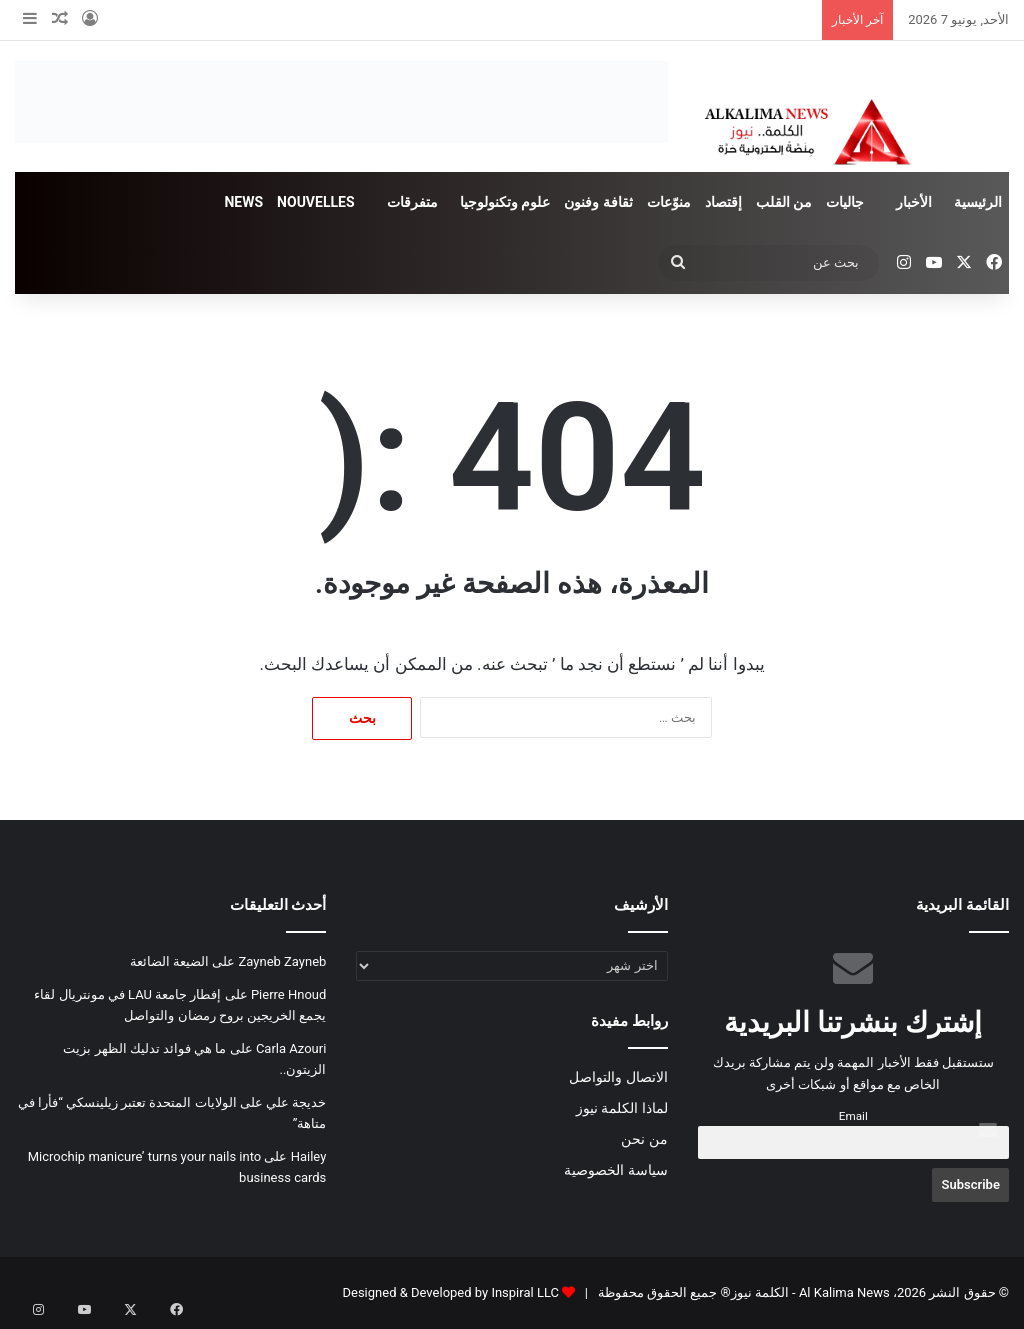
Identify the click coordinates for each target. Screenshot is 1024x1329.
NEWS (243, 202)
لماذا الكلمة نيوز (622, 1108)
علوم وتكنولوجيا (505, 202)
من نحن (644, 1139)
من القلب (784, 202)
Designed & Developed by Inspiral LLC (450, 1292)
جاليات (845, 202)
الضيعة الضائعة (169, 961)
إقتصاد (723, 202)
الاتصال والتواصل (618, 1077)
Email (853, 1116)
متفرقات (412, 202)
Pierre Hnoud (288, 994)
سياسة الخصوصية (615, 1170)
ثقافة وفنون (598, 202)
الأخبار (914, 202)
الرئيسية (978, 202)
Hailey (309, 1156)
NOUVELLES (315, 202)
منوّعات (669, 202)
